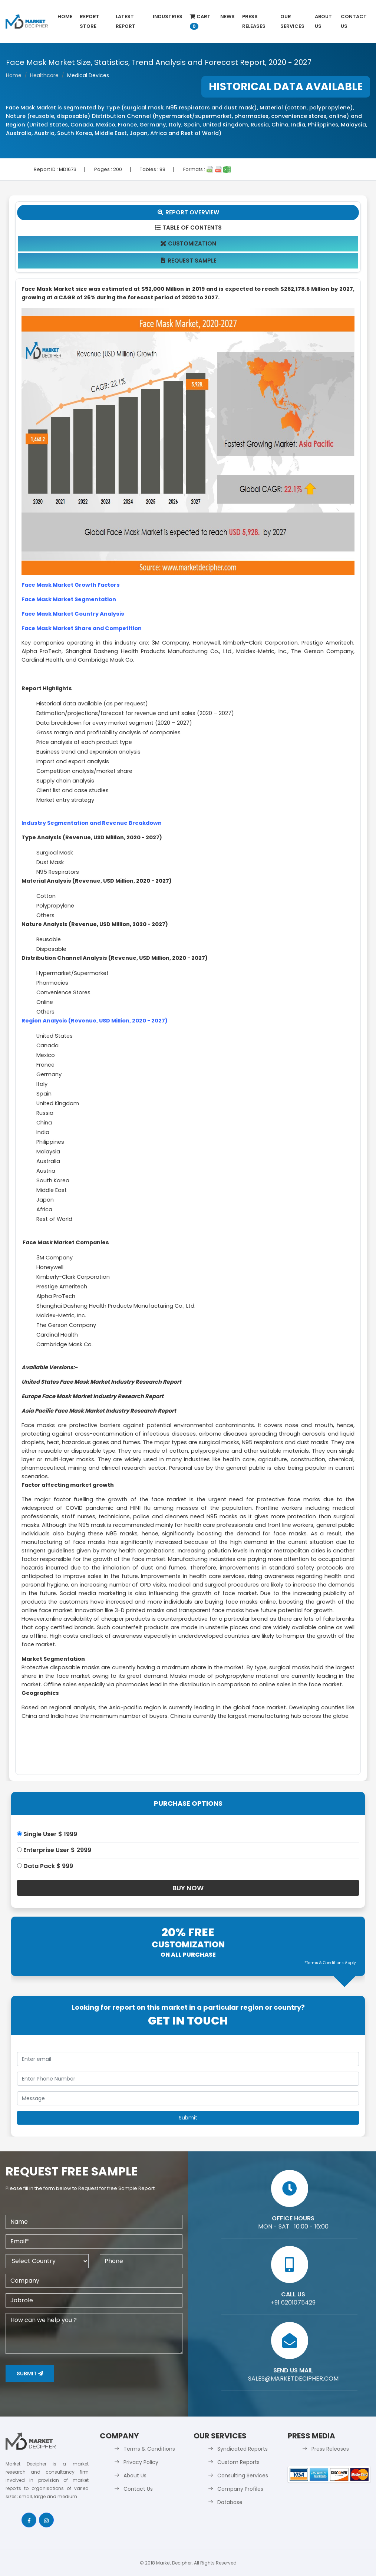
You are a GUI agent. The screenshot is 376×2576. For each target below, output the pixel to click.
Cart (200, 21)
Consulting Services (242, 2475)
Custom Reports (238, 2462)
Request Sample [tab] (188, 260)
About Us (323, 21)
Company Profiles (240, 2489)
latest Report (125, 21)
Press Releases (253, 21)
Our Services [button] (292, 21)
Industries (167, 16)
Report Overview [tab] (188, 212)
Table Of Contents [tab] (188, 227)
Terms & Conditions (149, 2449)
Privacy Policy (140, 2462)
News (227, 16)
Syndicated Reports (242, 2449)
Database (230, 2502)
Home (64, 16)
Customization (188, 243)
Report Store (89, 21)
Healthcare (44, 75)
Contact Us (354, 21)
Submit (30, 2373)
